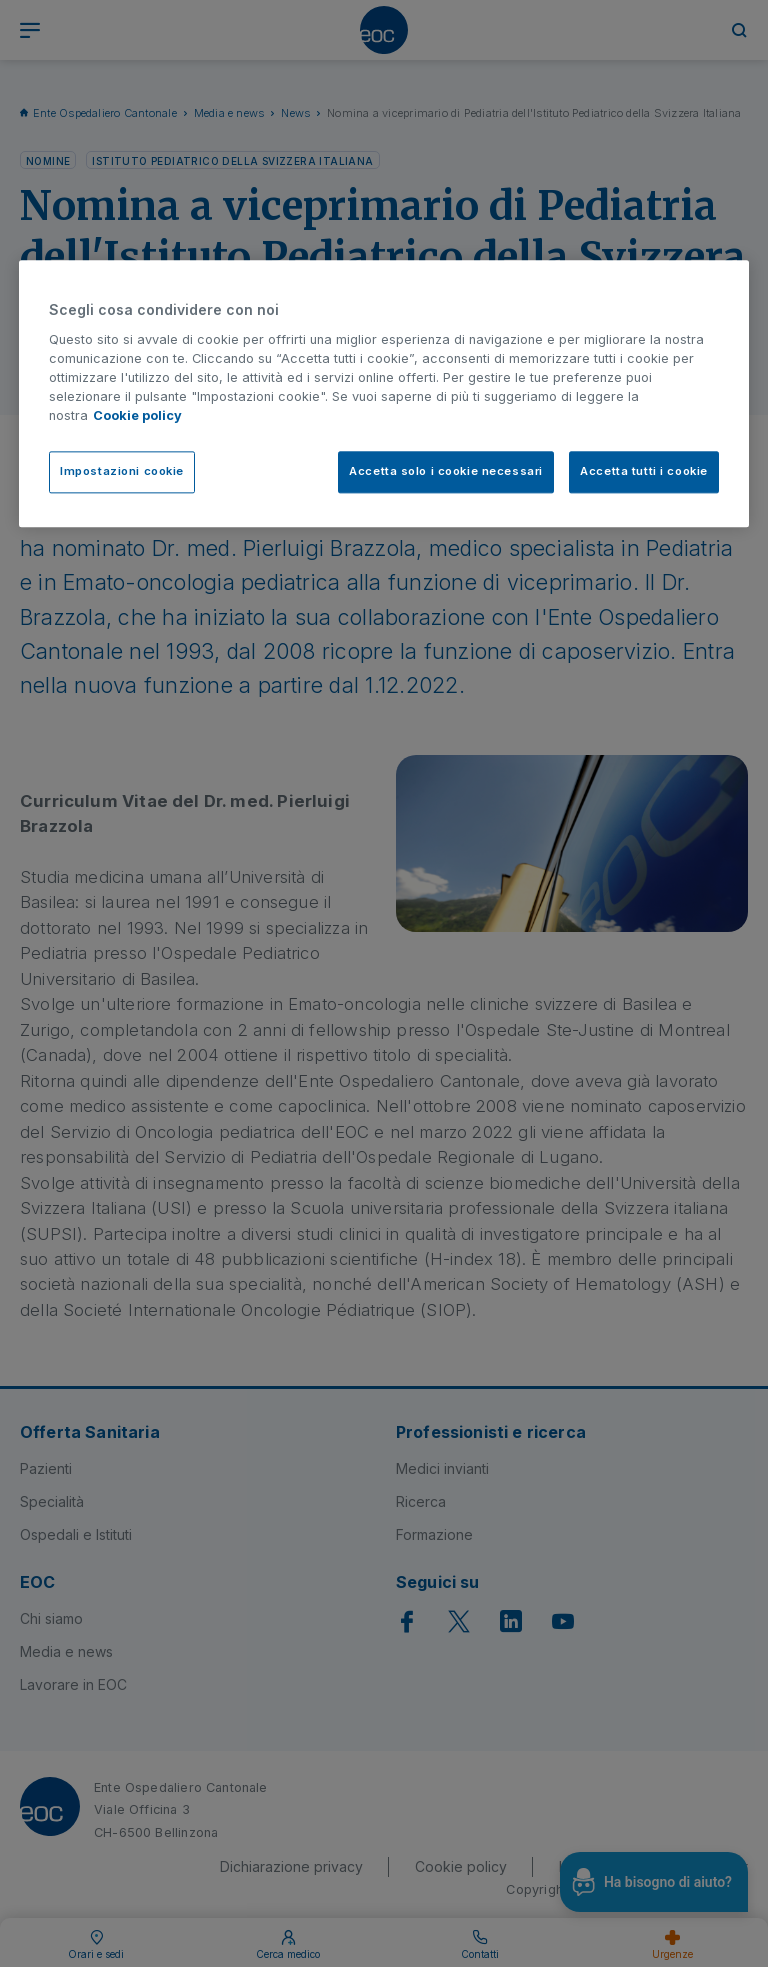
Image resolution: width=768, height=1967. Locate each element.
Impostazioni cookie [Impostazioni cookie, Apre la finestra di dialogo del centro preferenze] (122, 471)
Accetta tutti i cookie (644, 471)
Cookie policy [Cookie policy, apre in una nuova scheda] (137, 416)
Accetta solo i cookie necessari (446, 471)
